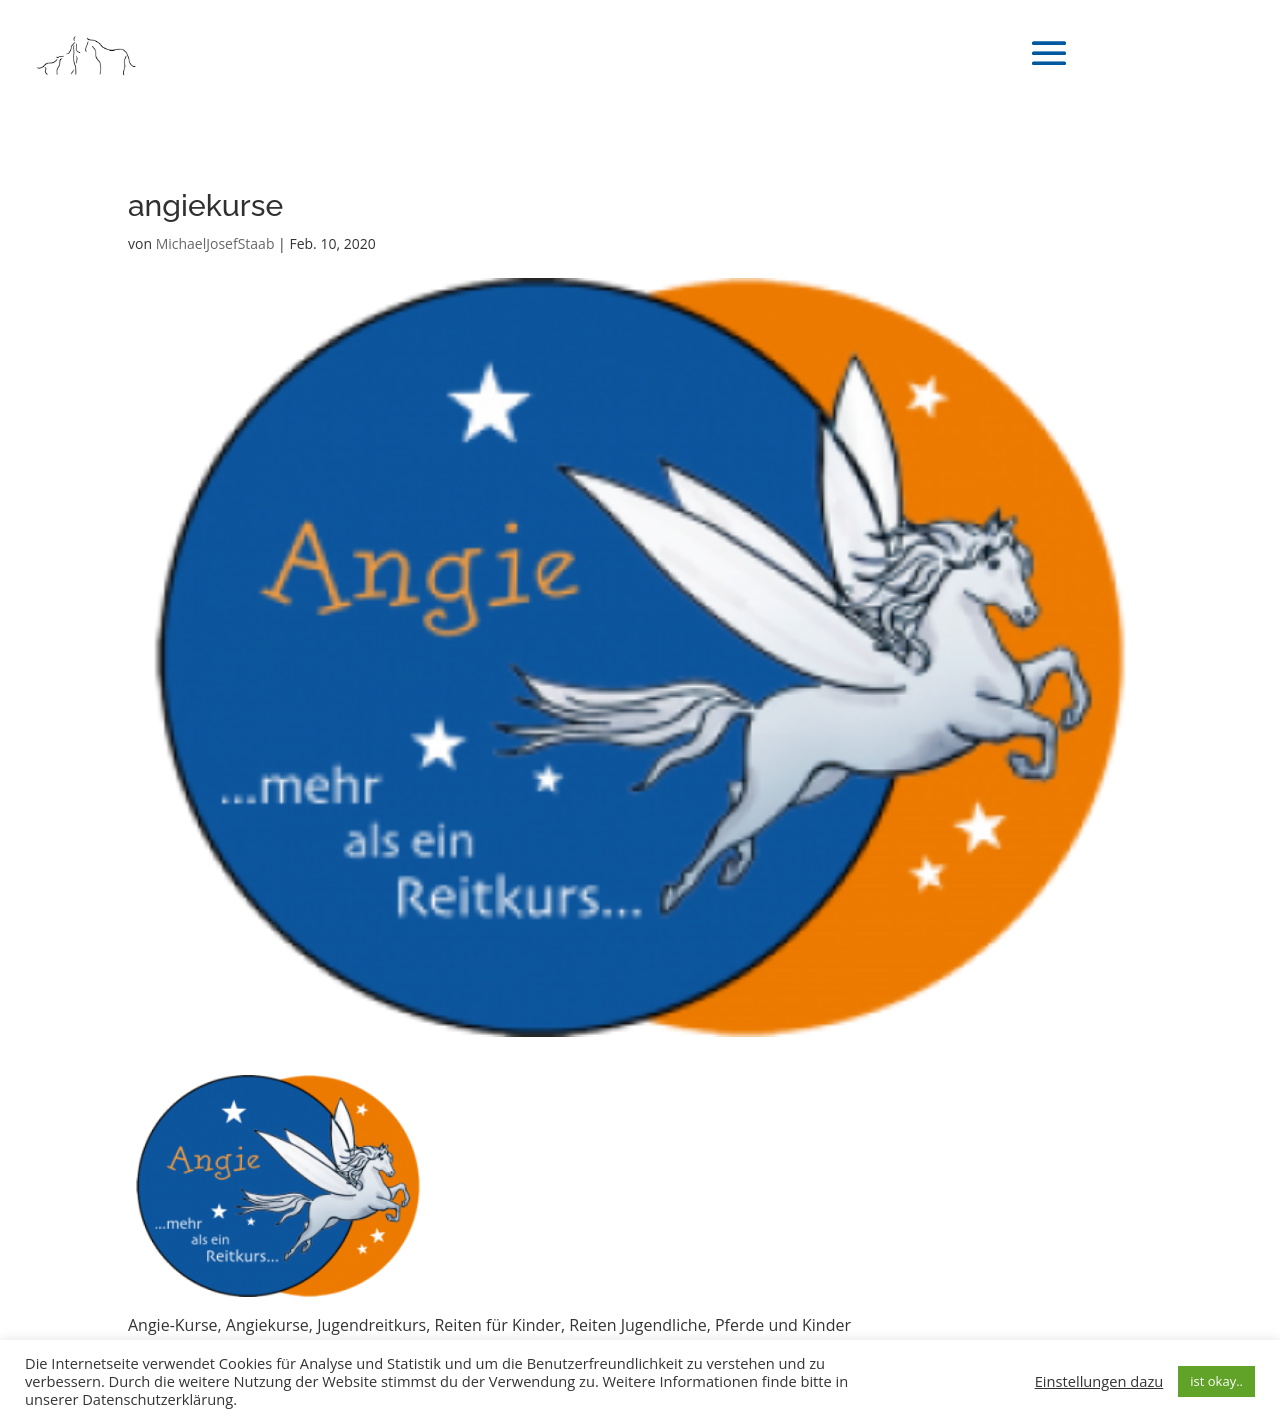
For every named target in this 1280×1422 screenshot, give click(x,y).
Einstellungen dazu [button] (1099, 1381)
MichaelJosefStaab (215, 243)
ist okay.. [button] (1216, 1381)
